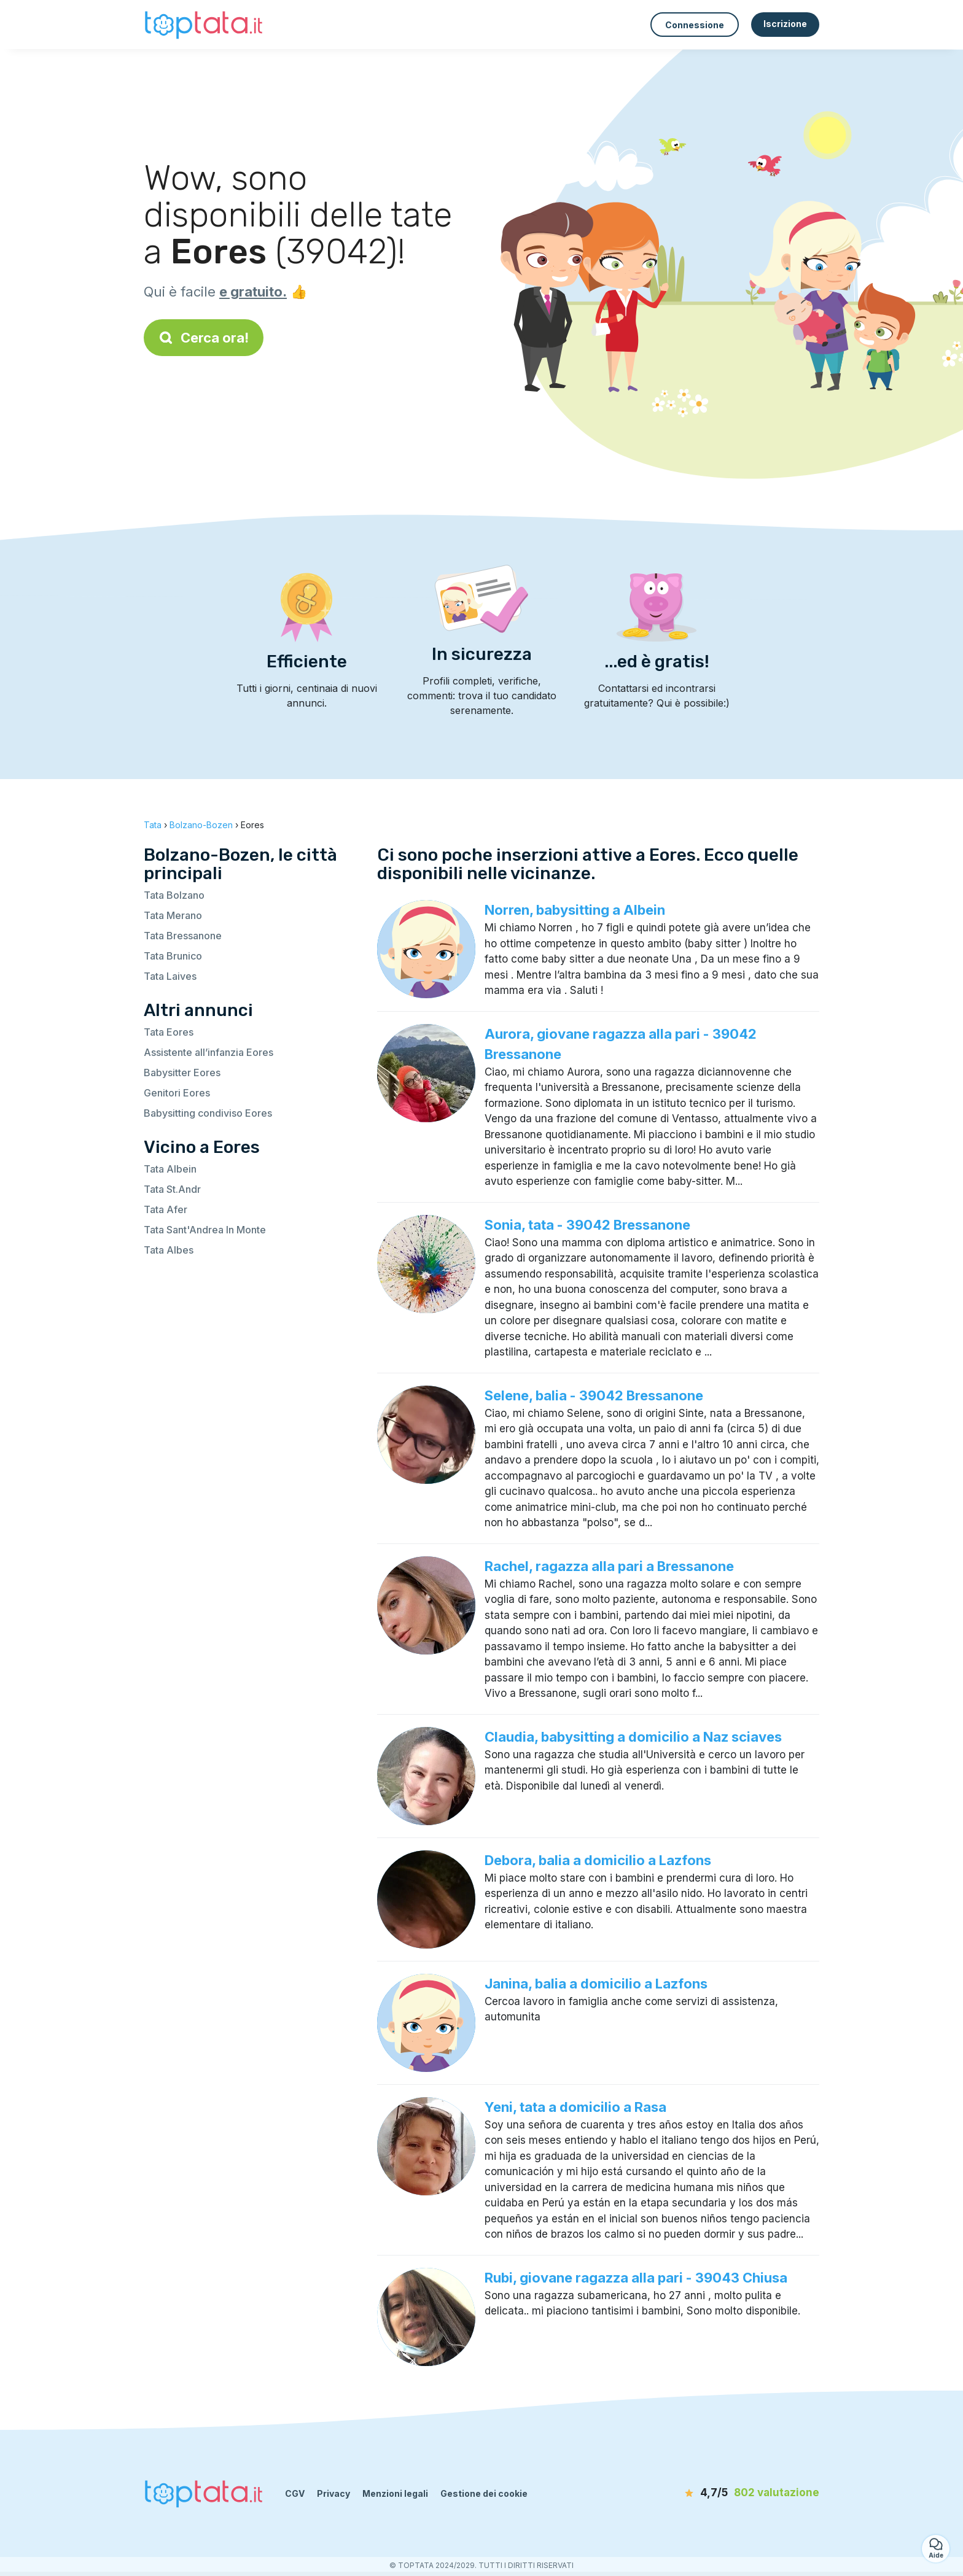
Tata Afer (165, 1209)
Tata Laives (170, 976)
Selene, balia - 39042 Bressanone (594, 1395)
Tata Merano (173, 915)
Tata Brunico (173, 956)
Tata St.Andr (172, 1189)
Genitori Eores (177, 1093)
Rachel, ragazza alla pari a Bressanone (609, 1566)
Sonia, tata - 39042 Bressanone (587, 1225)
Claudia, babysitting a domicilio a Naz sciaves (633, 1737)
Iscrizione (785, 23)
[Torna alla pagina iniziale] (205, 24)
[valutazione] (748, 2493)
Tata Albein (170, 1169)
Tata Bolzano (174, 895)
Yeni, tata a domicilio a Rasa (575, 2107)
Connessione (694, 25)
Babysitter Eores (182, 1072)
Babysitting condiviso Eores (208, 1113)
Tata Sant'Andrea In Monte (205, 1230)
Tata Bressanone (183, 935)
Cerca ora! (203, 338)
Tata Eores (168, 1032)
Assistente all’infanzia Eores (208, 1052)
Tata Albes (168, 1250)
